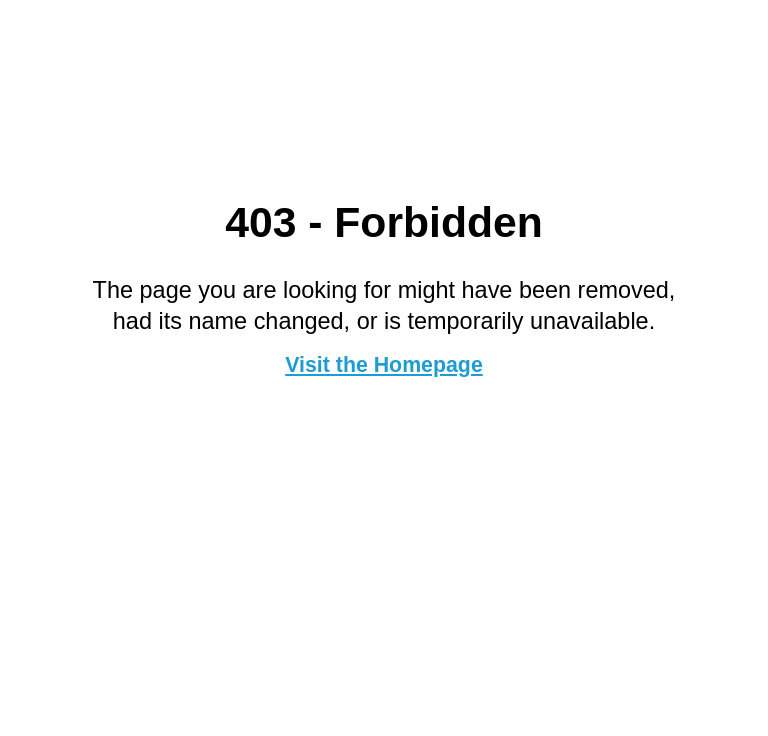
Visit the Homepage (384, 365)
